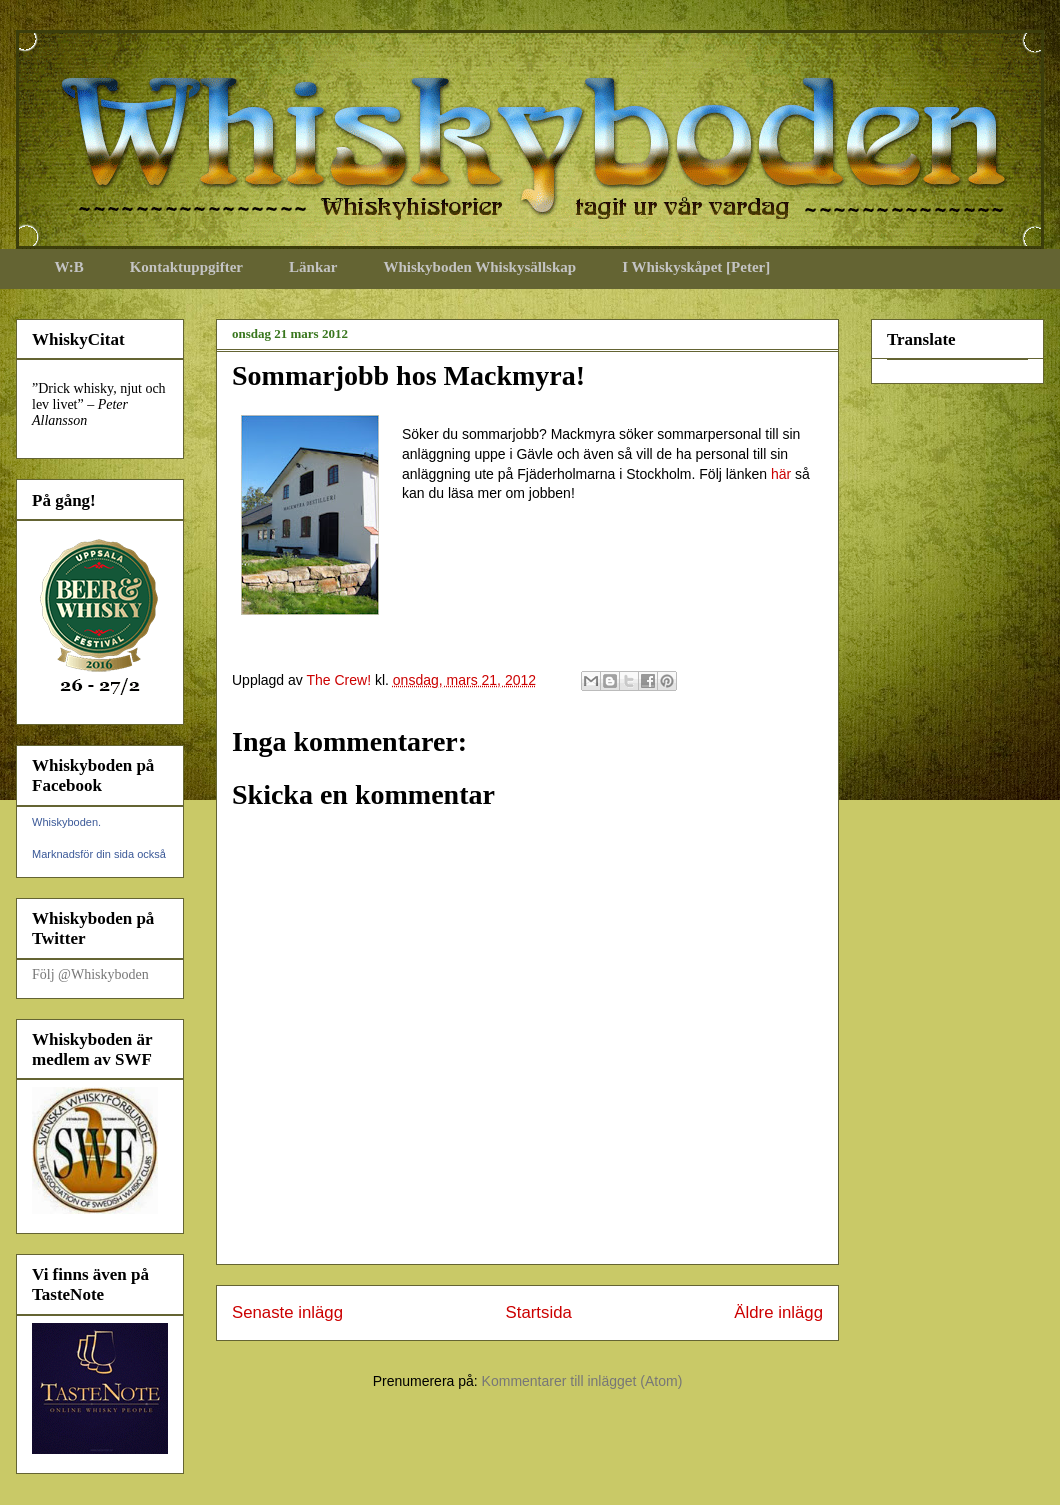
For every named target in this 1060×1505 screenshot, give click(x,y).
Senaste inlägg (287, 1312)
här (781, 474)
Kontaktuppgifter (186, 267)
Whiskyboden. (66, 822)
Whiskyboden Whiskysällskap (479, 267)
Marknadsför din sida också (99, 854)
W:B (69, 267)
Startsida (539, 1312)
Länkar (313, 267)
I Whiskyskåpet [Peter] (696, 267)
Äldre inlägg (778, 1312)
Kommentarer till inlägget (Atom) (582, 1381)
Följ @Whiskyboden (90, 974)
